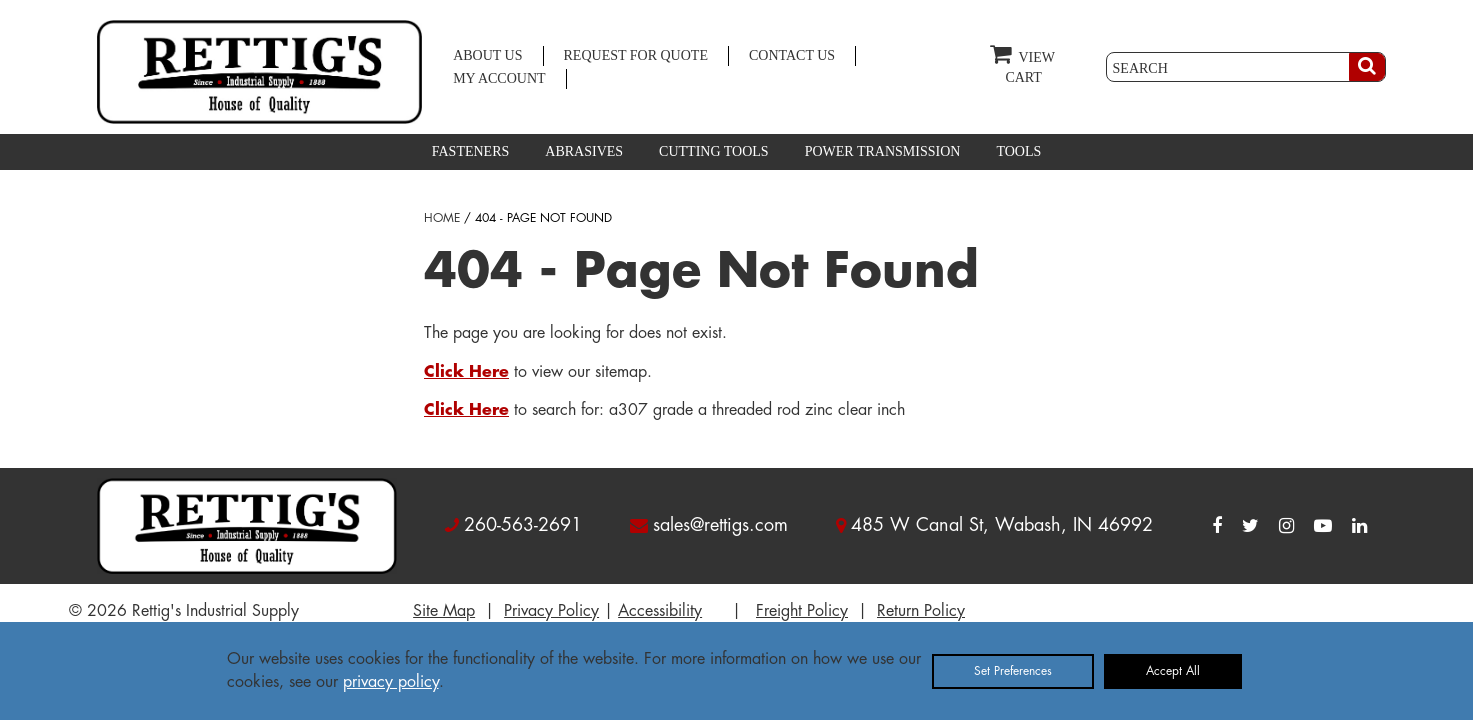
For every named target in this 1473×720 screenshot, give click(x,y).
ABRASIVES (584, 151)
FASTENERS (471, 151)
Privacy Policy (551, 611)
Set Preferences (1013, 671)
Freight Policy (802, 611)
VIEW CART (1022, 63)
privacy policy (391, 682)
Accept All (1173, 671)
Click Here (466, 372)
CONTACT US (792, 55)
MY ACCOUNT (499, 78)
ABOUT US (487, 55)
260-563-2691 (523, 525)
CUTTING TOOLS (714, 151)
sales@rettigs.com (720, 525)
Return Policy (921, 611)
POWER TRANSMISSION (883, 151)
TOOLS (1018, 151)
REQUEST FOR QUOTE (636, 55)
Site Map (444, 611)
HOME (442, 218)
